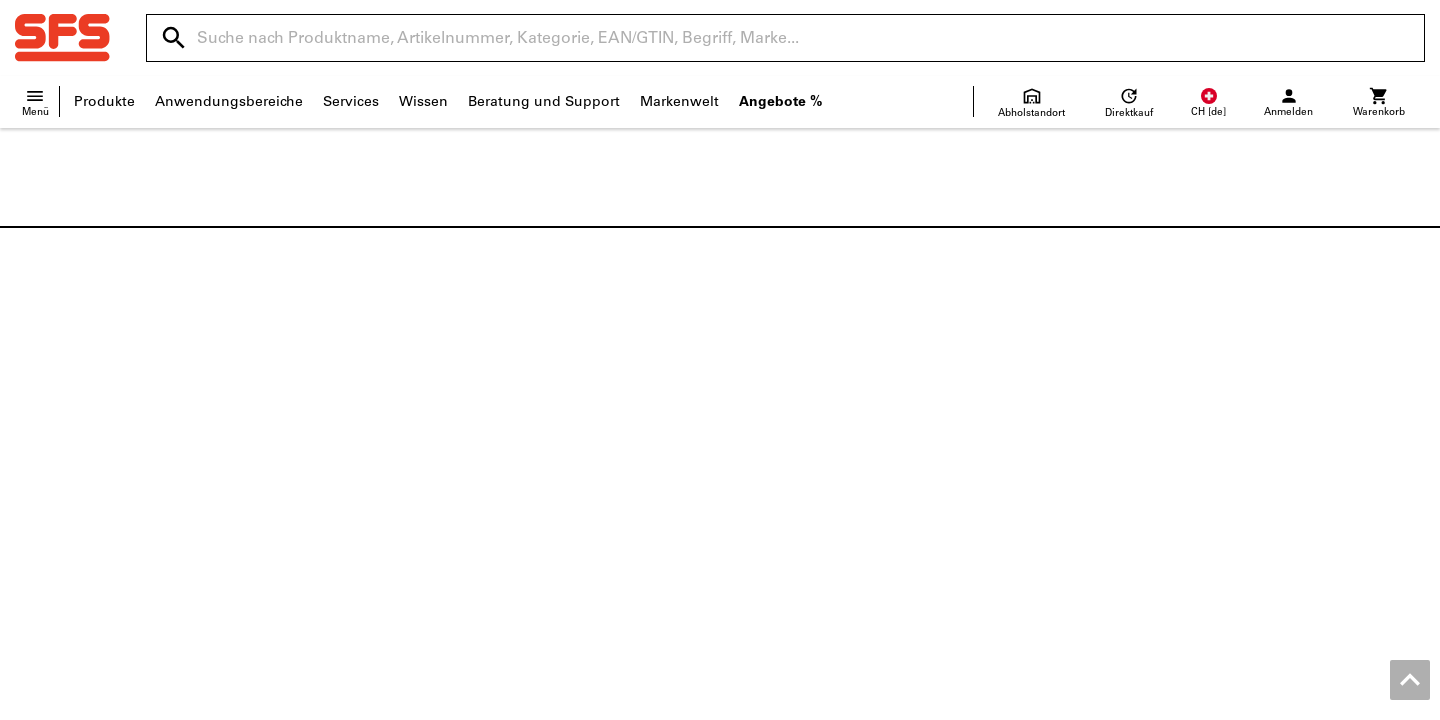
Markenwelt (679, 101)
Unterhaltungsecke (78, 517)
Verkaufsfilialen (66, 433)
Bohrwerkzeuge (1147, 454)
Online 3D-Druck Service (456, 496)
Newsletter (771, 517)
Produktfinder (421, 454)
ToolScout (409, 412)
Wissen (423, 101)
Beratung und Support (544, 101)
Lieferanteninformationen (822, 475)
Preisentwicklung (792, 496)
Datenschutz (1316, 699)
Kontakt (761, 391)
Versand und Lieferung (812, 433)
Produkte (104, 101)
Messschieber (1140, 475)
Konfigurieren (421, 433)
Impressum (932, 699)
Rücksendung (780, 454)
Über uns (46, 475)
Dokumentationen (436, 391)
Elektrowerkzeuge (1154, 433)
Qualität (42, 496)
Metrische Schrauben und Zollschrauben (1231, 391)
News (34, 391)
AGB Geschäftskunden (1055, 699)
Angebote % (780, 101)
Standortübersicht (75, 412)
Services (351, 101)
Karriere (41, 454)
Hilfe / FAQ (770, 412)
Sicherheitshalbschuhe (1171, 412)
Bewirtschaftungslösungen (465, 517)
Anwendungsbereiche (229, 101)
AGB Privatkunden (1203, 699)
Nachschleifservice (437, 475)
